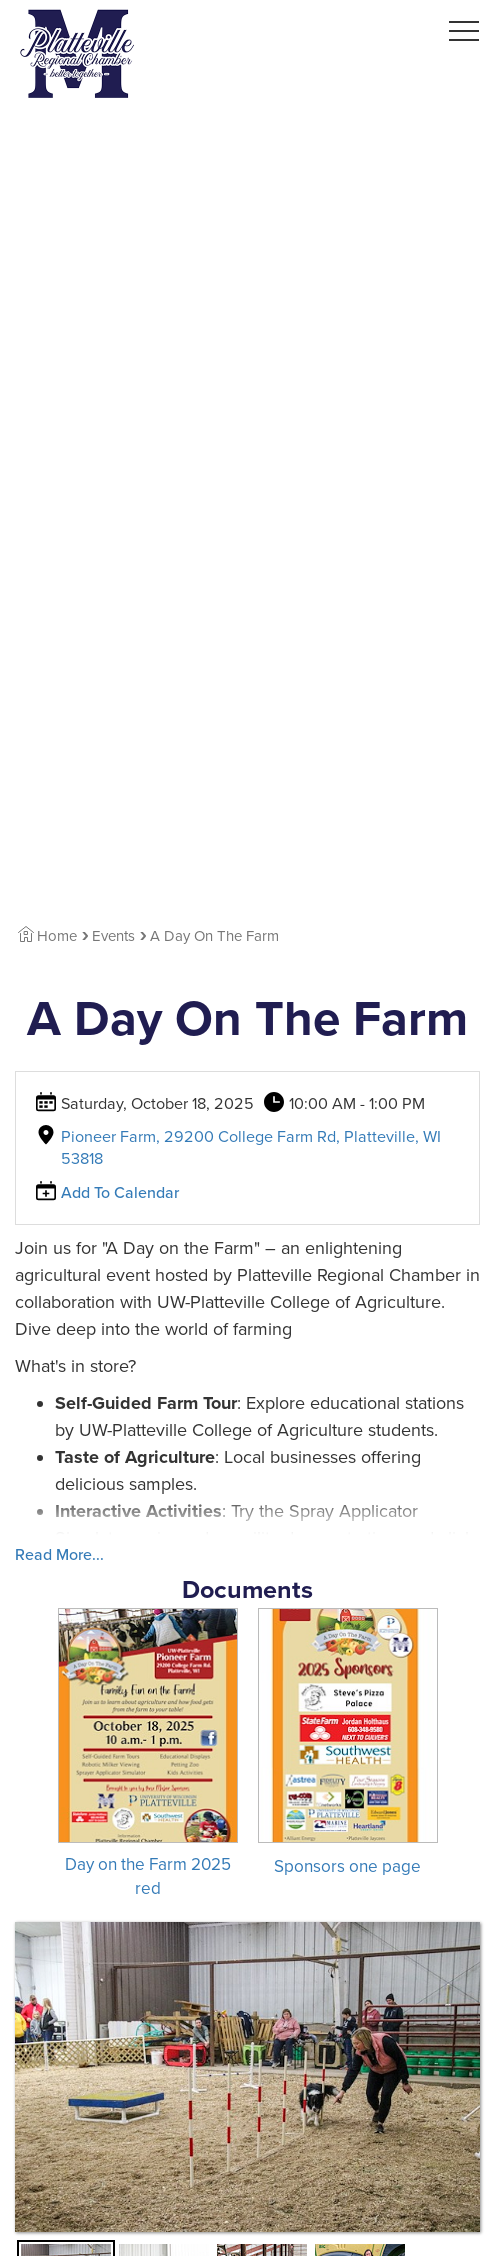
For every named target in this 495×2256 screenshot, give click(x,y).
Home (47, 936)
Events (113, 936)
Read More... (59, 1555)
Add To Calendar (120, 1193)
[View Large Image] (247, 2077)
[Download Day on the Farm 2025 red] (148, 1753)
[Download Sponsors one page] (348, 1742)
